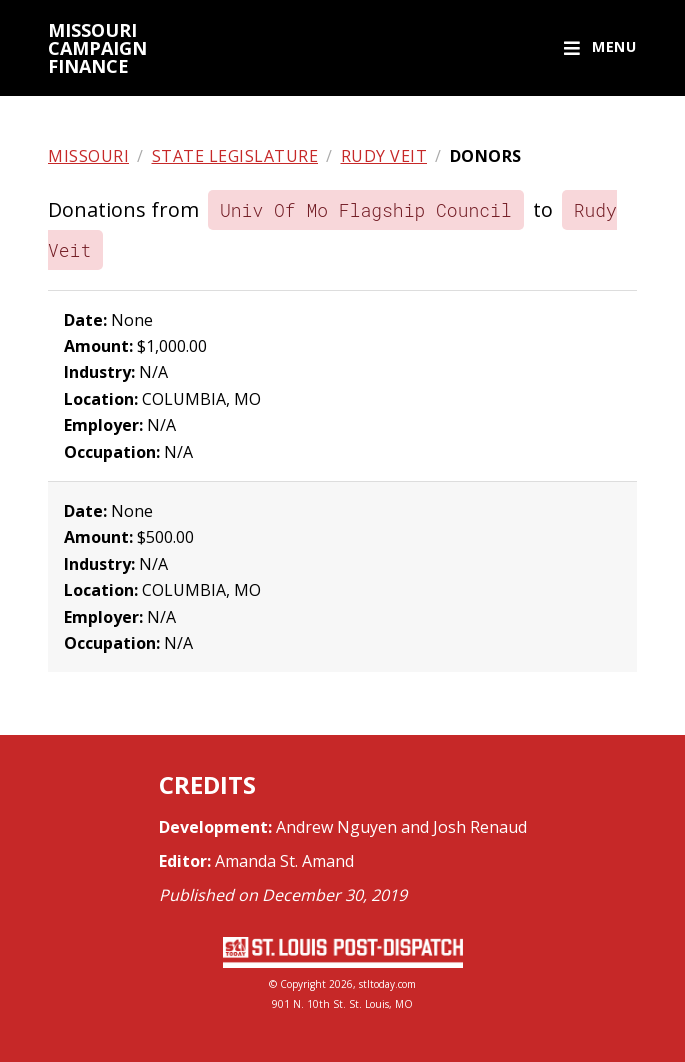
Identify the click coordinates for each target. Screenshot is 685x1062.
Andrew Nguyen (336, 827)
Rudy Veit (384, 156)
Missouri (88, 156)
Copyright (303, 984)
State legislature (235, 156)
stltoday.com (387, 984)
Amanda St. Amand (284, 861)
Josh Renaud (480, 827)
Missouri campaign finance (97, 48)
